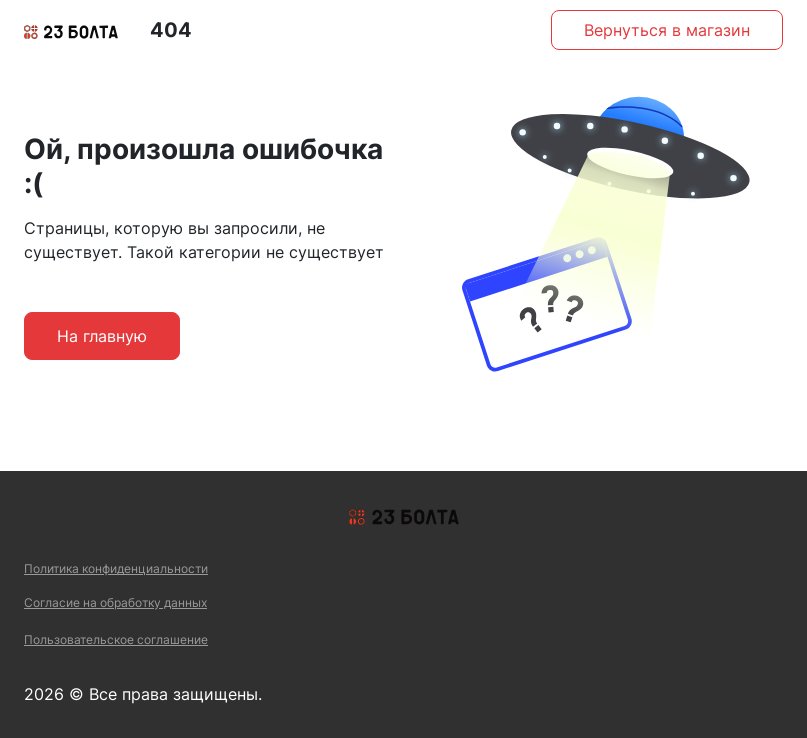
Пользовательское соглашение (116, 639)
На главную (102, 336)
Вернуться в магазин (667, 30)
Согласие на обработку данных (115, 602)
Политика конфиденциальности (116, 568)
